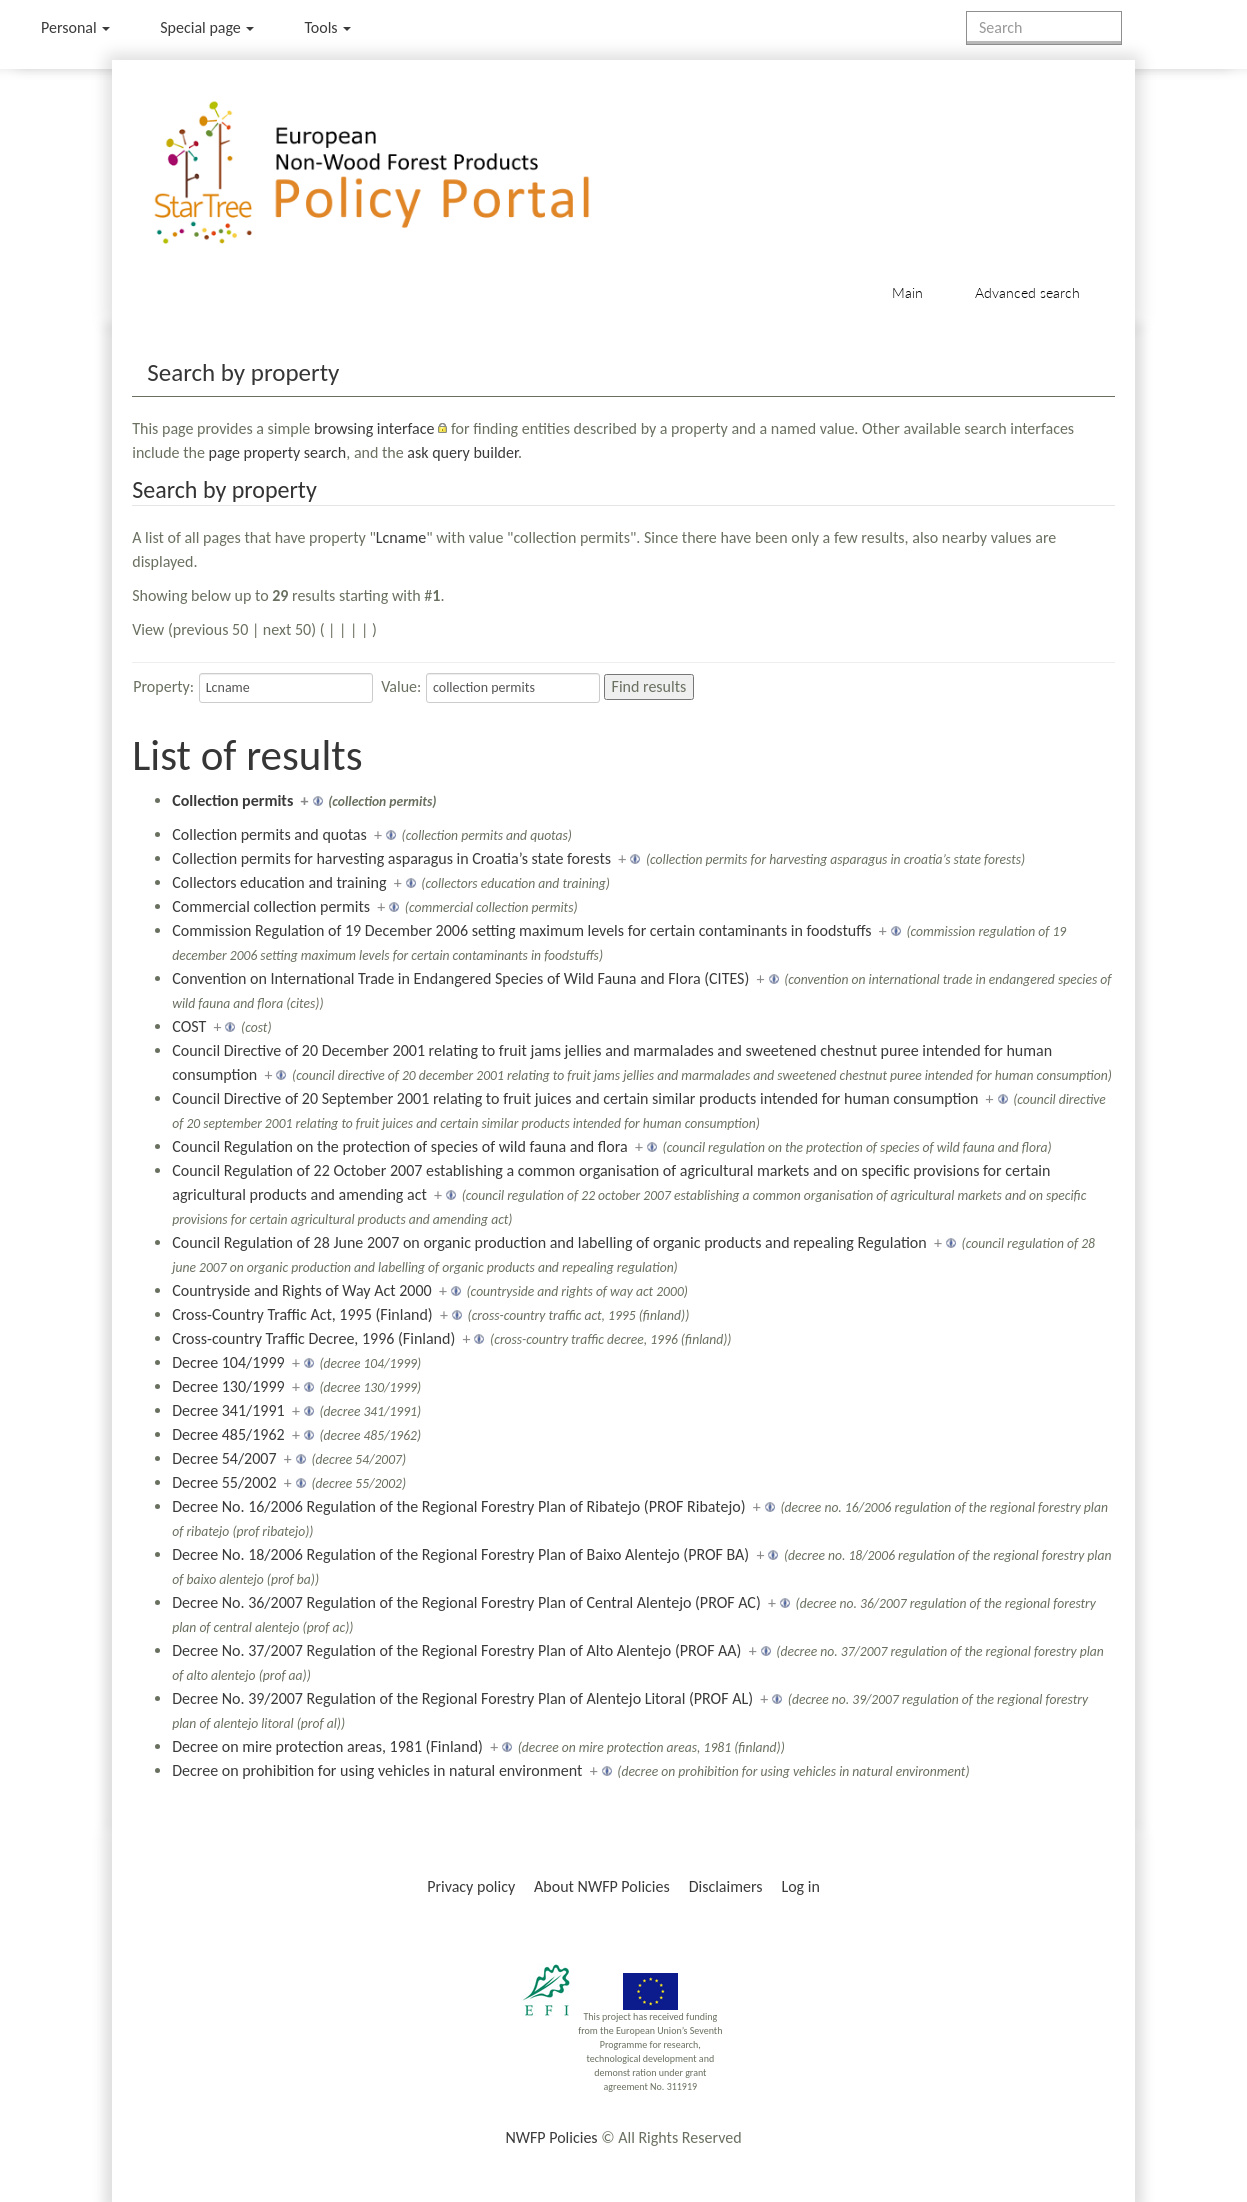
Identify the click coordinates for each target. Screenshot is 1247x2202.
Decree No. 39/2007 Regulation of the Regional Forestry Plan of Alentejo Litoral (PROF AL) (462, 1698)
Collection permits (232, 800)
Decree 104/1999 (228, 1362)
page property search (277, 452)
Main (907, 292)
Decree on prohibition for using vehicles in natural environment (377, 1770)
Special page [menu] (207, 27)
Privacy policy (471, 1886)
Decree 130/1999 (228, 1386)
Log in (800, 1886)
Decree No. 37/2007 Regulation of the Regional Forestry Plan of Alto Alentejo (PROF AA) (456, 1650)
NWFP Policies (551, 2137)
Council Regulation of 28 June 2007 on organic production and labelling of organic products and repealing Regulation (549, 1242)
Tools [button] (327, 27)
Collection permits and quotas (269, 834)
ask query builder (462, 452)
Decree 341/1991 (228, 1410)
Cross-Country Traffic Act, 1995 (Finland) (302, 1314)
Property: (163, 686)
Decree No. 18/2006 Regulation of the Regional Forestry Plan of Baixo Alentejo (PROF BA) (460, 1554)
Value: (401, 686)
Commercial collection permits (271, 906)
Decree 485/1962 (228, 1434)
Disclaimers (726, 1886)
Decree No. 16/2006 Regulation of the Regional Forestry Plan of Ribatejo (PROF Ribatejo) (458, 1506)
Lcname (401, 537)
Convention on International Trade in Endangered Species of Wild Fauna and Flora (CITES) (460, 978)
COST (189, 1026)
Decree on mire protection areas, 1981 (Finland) (327, 1746)
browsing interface (374, 428)
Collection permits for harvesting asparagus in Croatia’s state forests (391, 858)
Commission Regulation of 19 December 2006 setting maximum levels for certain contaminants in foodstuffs (521, 930)
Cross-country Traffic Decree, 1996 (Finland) (313, 1338)
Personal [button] (75, 27)
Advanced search (1027, 292)
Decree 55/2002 (224, 1482)
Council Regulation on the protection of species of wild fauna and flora (399, 1146)
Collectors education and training (279, 882)
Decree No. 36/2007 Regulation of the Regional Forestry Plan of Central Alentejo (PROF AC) (466, 1602)
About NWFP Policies (602, 1886)
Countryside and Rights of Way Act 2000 (301, 1290)
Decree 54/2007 (224, 1458)
